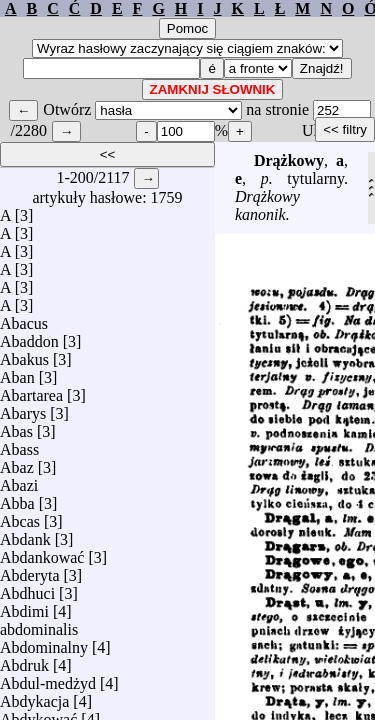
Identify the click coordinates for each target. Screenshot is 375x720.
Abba (17, 498)
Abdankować (42, 552)
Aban (17, 372)
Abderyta (30, 570)
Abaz (17, 462)
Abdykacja (34, 696)
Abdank (25, 534)
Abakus (24, 354)
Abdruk (24, 660)
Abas (16, 426)
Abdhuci (27, 588)
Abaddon (29, 336)
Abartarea (31, 390)
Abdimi (24, 606)
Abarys (23, 408)
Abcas (20, 516)
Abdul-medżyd (48, 678)
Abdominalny (44, 642)
